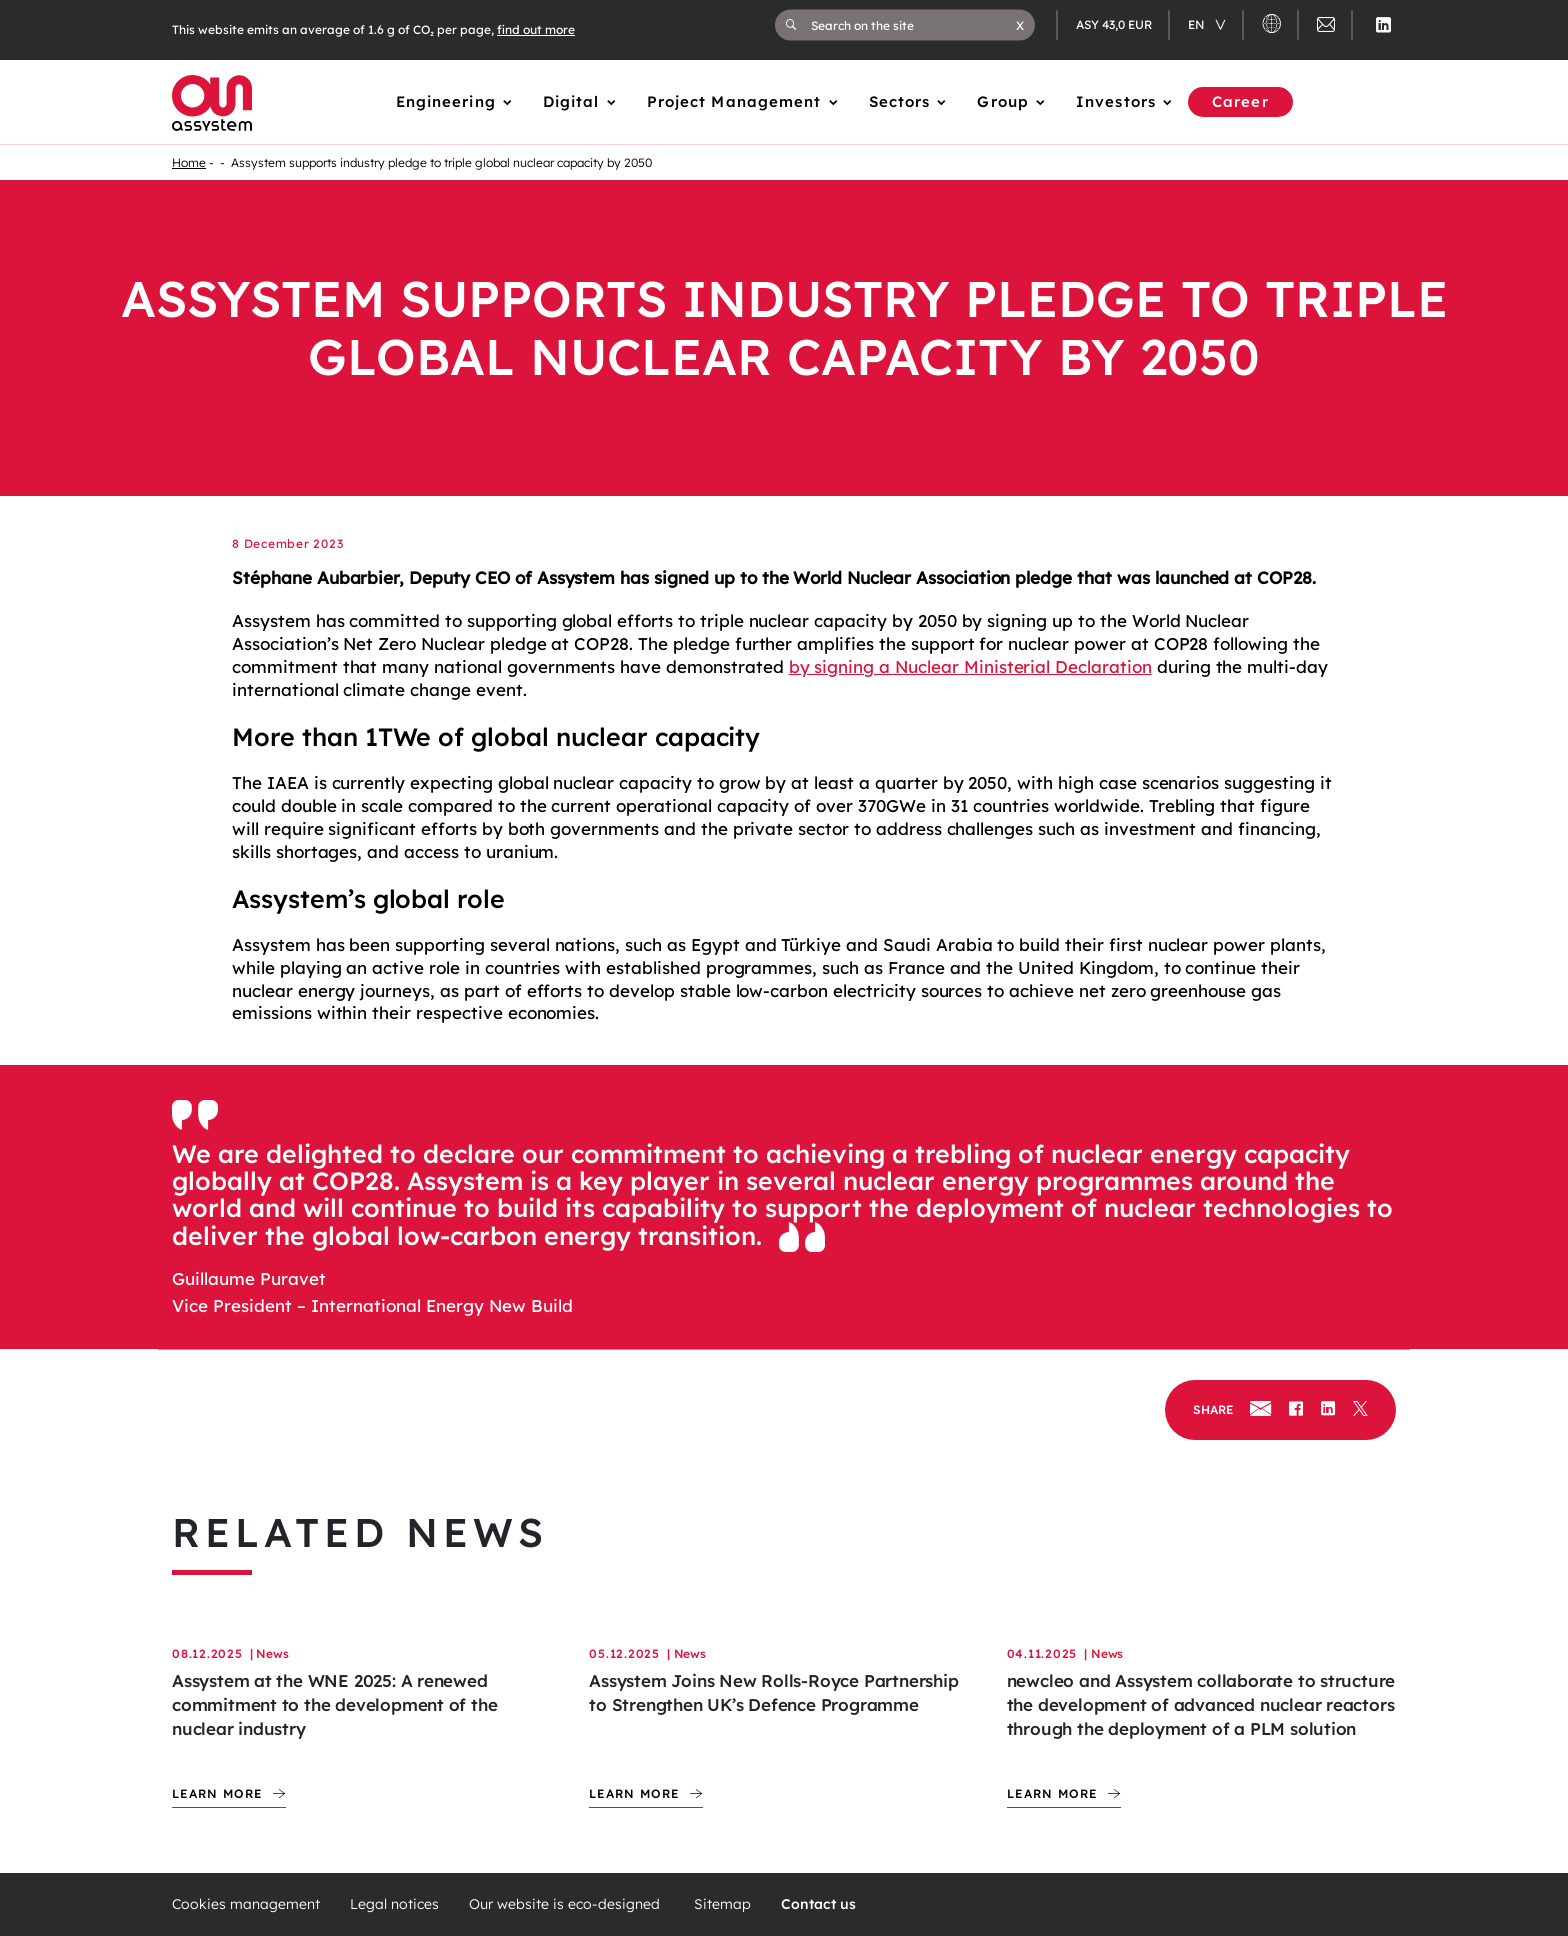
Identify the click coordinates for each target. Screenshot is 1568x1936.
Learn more (217, 1793)
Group (1003, 101)
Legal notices (394, 1904)
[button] (1020, 25)
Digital (571, 101)
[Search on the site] (913, 25)
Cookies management (246, 1904)
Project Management (734, 101)
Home (189, 162)
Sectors (900, 101)
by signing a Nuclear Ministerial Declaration (970, 666)
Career (1240, 101)
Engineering (446, 101)
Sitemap (722, 1904)
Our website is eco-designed (566, 1904)
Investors (1116, 101)
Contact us (818, 1904)
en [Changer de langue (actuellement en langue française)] (1198, 24)
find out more (536, 29)
